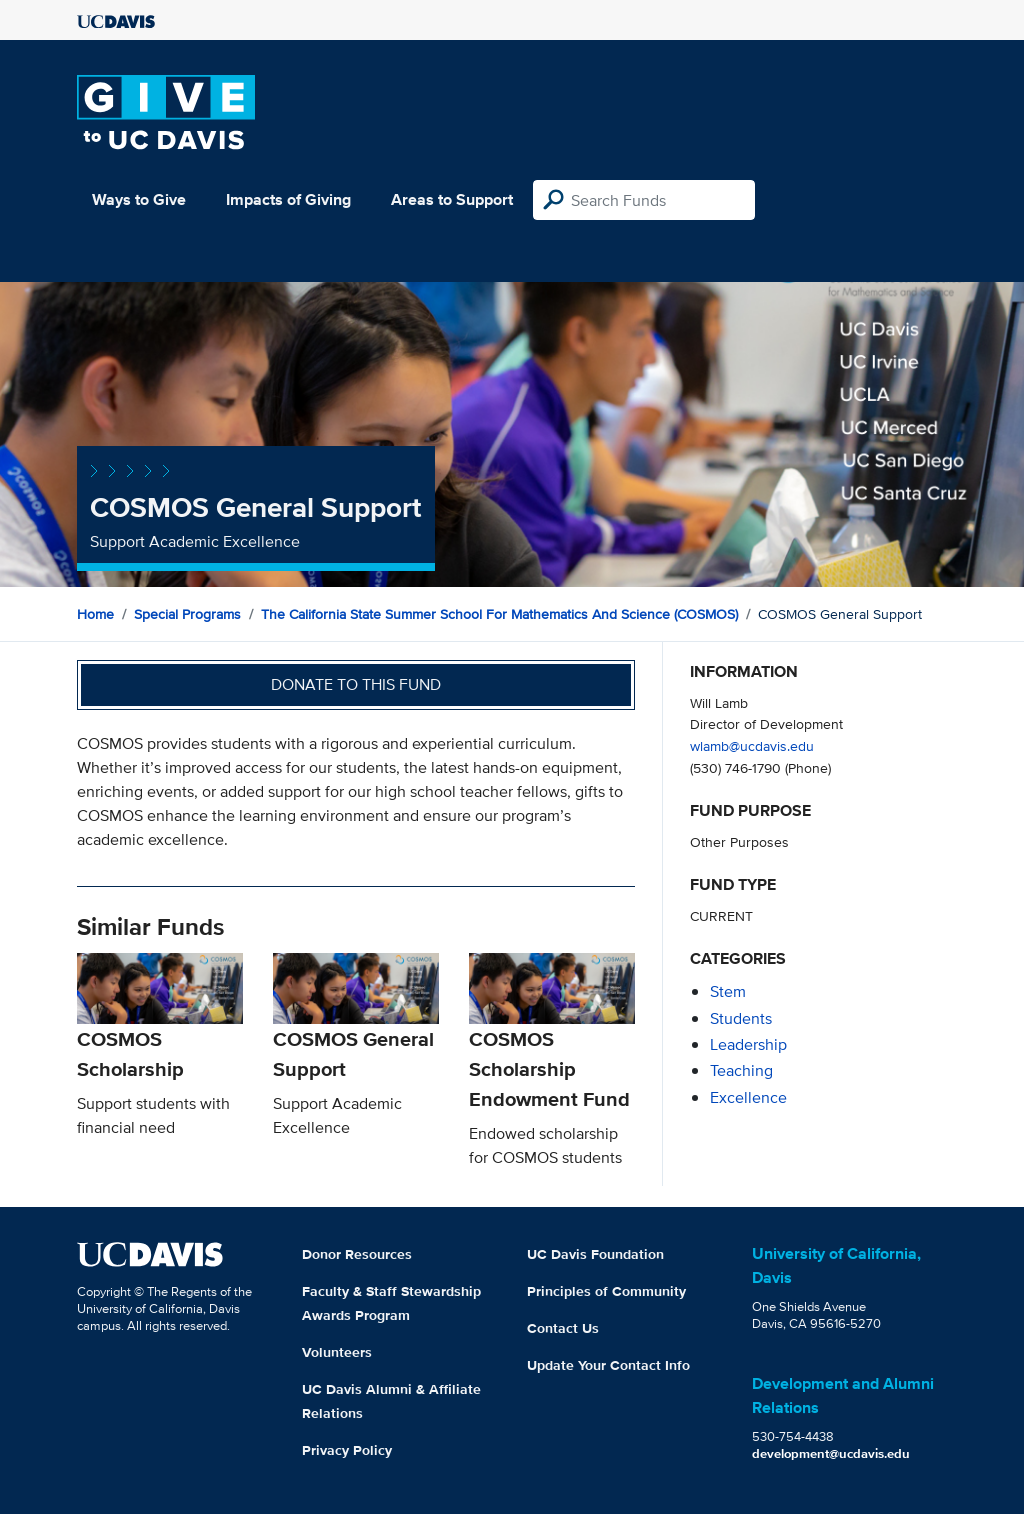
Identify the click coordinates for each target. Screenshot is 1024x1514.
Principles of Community (606, 1291)
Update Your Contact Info (608, 1365)
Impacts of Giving (288, 199)
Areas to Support (452, 199)
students (741, 1018)
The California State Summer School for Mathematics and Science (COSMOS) (499, 614)
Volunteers (337, 1352)
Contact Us (563, 1328)
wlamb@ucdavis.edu (752, 745)
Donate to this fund (356, 684)
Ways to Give (139, 199)
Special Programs (187, 614)
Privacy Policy (347, 1450)
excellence (748, 1097)
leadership (748, 1044)
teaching (741, 1070)
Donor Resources (357, 1254)
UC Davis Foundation (595, 1254)
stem (728, 991)
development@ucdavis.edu (831, 1453)
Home (95, 614)
